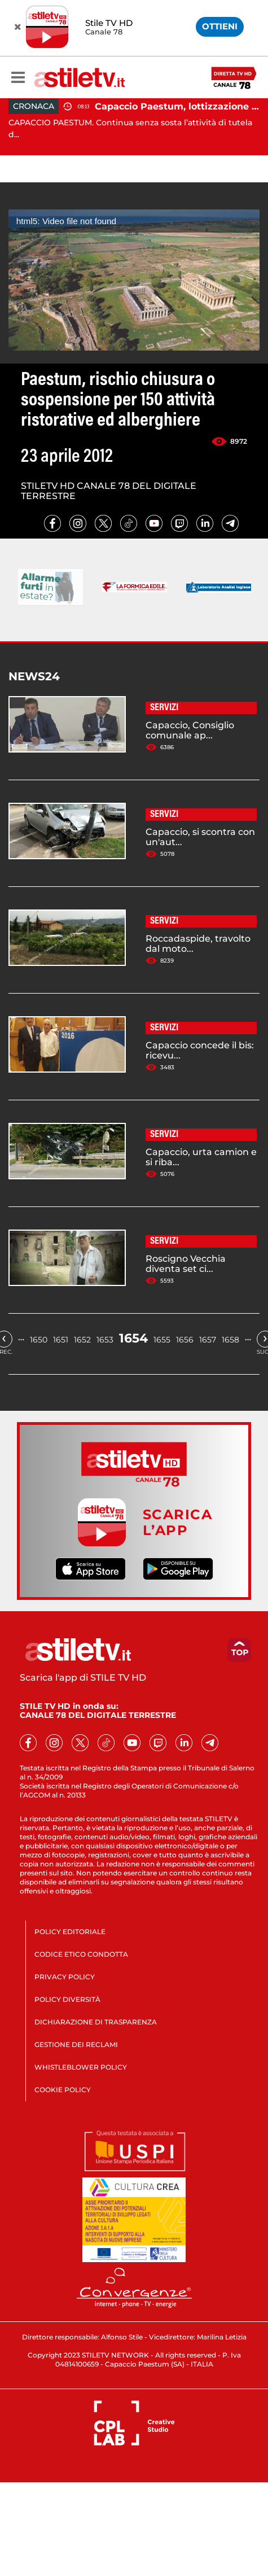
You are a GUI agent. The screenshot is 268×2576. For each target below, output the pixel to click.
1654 (133, 1338)
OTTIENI (220, 26)
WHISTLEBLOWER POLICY (80, 2067)
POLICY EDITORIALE (70, 1931)
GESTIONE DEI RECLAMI (76, 2044)
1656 (185, 1340)
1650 (38, 1340)
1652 (82, 1340)
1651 (60, 1340)
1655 (161, 1340)
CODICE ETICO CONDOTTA (81, 1954)
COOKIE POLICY (62, 2089)
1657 (207, 1340)
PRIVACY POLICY (64, 1977)
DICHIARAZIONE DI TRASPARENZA (95, 2022)
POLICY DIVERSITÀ (67, 1999)
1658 (230, 1340)
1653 (104, 1340)
